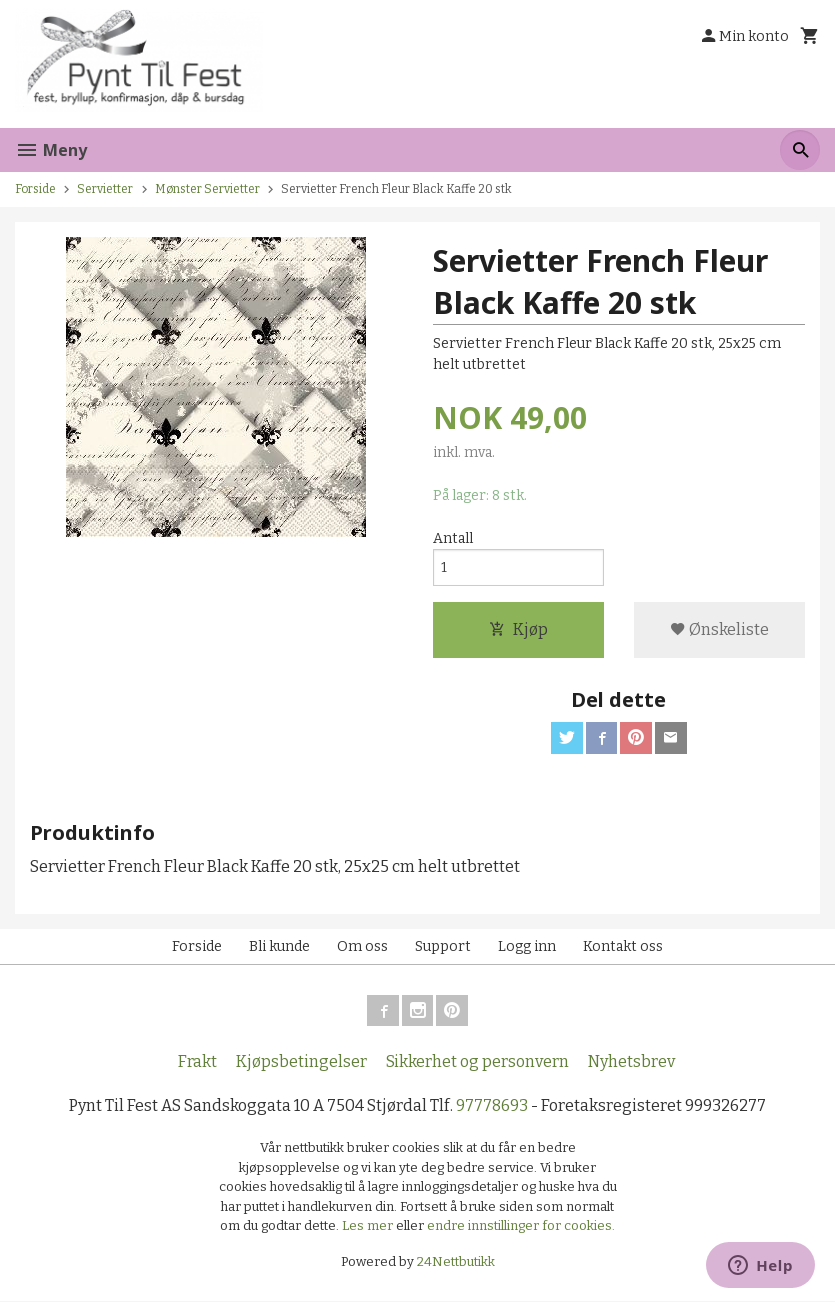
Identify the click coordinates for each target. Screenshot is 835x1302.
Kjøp (518, 629)
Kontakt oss (623, 946)
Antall (453, 538)
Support (443, 946)
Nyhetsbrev (631, 1062)
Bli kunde (279, 946)
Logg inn (527, 946)
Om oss (362, 946)
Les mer (369, 1226)
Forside (35, 189)
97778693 (492, 1106)
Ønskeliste (719, 629)
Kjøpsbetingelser (301, 1062)
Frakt (197, 1062)
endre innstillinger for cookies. (521, 1226)
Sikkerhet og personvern (477, 1062)
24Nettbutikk (456, 1262)
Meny (51, 150)
